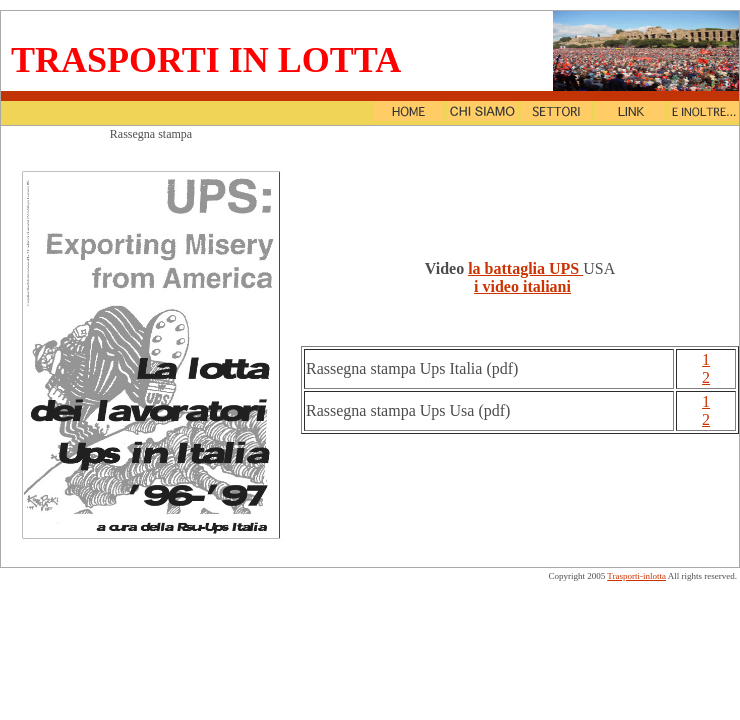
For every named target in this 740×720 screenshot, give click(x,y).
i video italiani (522, 286)
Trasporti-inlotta (636, 576)
